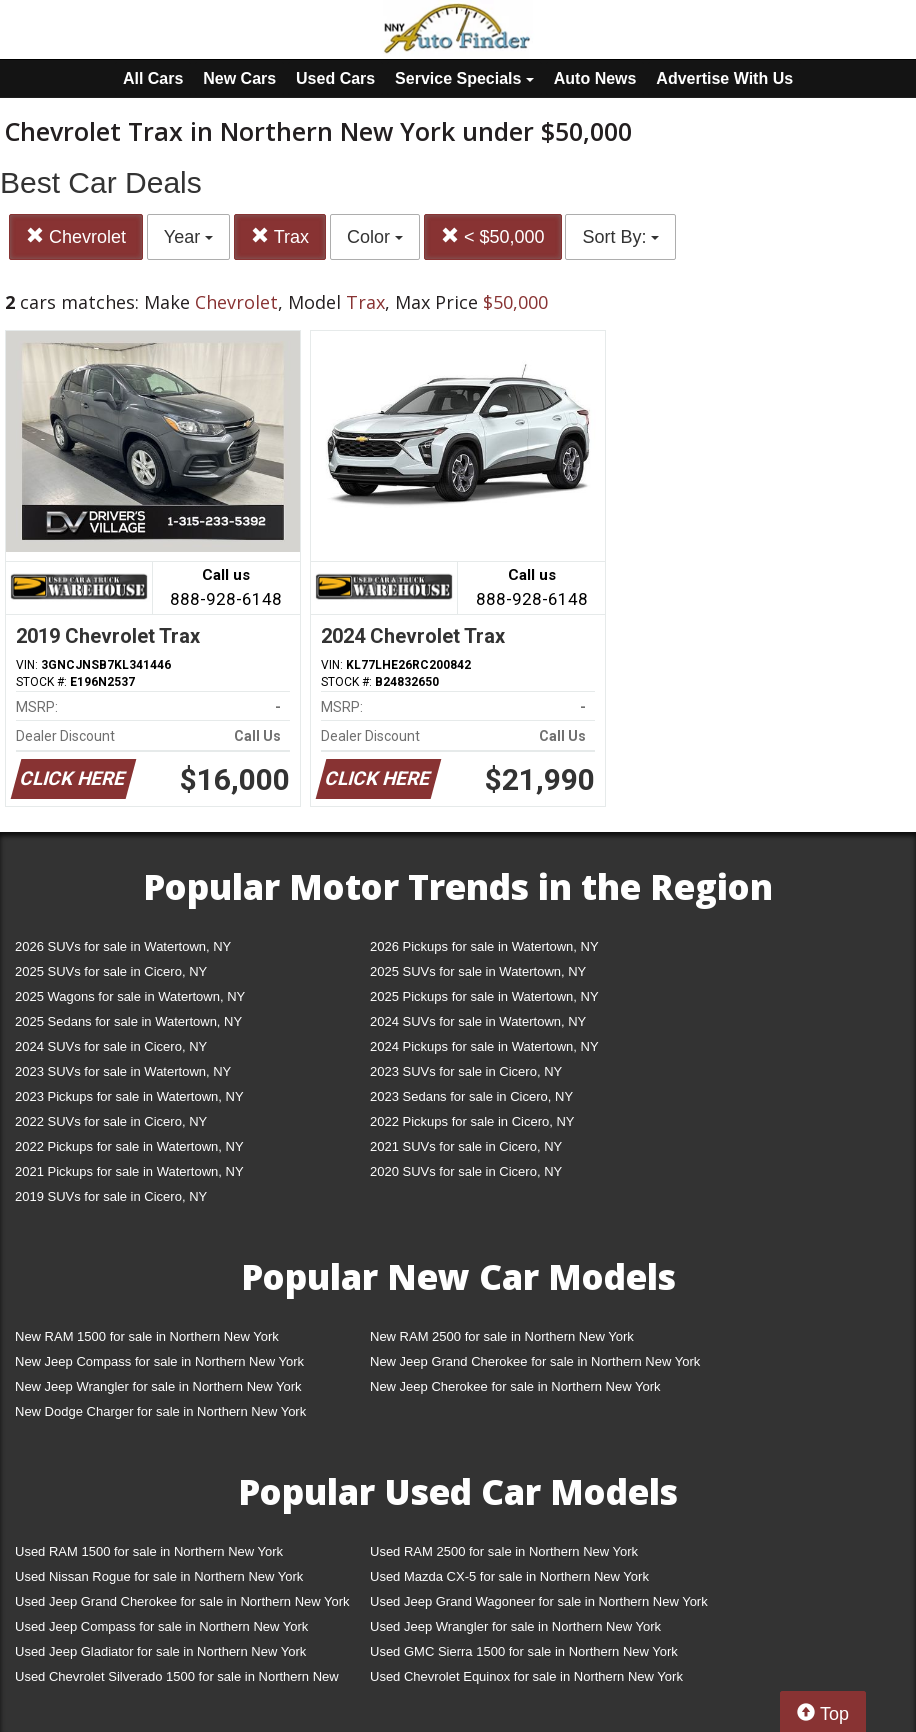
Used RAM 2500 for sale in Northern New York (504, 1551)
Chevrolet (76, 236)
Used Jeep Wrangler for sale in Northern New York (515, 1626)
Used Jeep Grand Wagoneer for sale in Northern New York (539, 1601)
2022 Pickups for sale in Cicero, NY (472, 1121)
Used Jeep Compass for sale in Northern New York (161, 1626)
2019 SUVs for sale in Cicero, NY (111, 1196)
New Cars (239, 78)
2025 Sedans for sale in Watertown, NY (128, 1021)
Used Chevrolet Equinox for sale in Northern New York (526, 1676)
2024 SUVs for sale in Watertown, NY (478, 1021)
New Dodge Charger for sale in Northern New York (160, 1411)
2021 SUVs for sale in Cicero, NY (466, 1146)
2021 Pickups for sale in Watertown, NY (129, 1171)
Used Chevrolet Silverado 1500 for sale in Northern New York (177, 1680)
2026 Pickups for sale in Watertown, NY (484, 946)
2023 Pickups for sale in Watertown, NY (129, 1096)
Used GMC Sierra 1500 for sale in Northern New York (524, 1651)
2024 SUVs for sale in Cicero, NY (111, 1046)
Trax (280, 236)
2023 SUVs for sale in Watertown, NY (123, 1071)
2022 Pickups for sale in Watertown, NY (129, 1146)
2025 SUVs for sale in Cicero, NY (111, 971)
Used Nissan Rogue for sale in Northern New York (159, 1576)
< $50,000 (493, 236)
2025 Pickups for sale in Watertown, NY (484, 996)
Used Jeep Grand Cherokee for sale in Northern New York (182, 1601)
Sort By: (620, 237)
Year (188, 237)
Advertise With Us (724, 78)
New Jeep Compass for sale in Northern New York (159, 1361)
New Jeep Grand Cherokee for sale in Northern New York (535, 1361)
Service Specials (464, 78)
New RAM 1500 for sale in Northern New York (147, 1336)
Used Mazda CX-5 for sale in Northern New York (509, 1576)
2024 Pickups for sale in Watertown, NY (484, 1046)
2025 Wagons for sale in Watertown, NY (130, 996)
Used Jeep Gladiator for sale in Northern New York (160, 1651)
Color (375, 237)
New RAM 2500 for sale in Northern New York (502, 1336)
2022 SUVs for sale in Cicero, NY (111, 1121)
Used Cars (335, 78)
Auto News (595, 78)
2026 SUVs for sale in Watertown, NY (123, 946)
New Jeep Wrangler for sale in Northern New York (158, 1386)
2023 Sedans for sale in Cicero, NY (471, 1096)
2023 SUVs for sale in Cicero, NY (466, 1071)
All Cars (153, 78)
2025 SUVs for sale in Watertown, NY (478, 971)
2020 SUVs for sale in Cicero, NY (466, 1171)
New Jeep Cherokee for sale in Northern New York (515, 1386)
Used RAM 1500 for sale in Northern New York (149, 1551)
